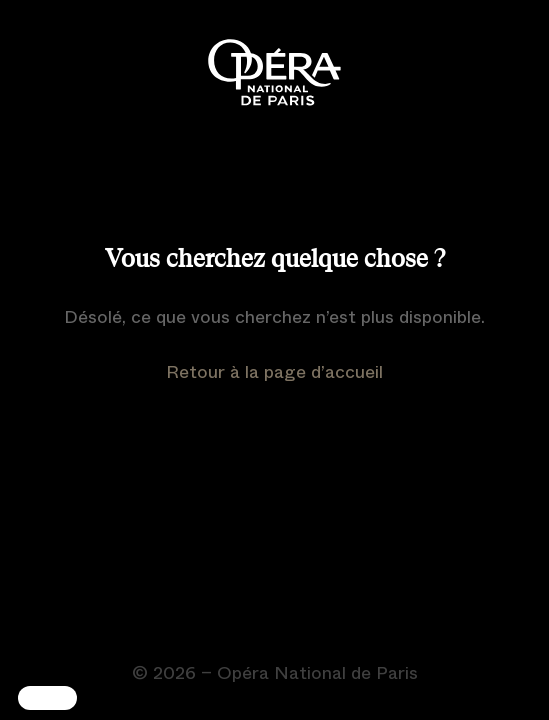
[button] (47, 698)
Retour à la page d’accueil (274, 372)
